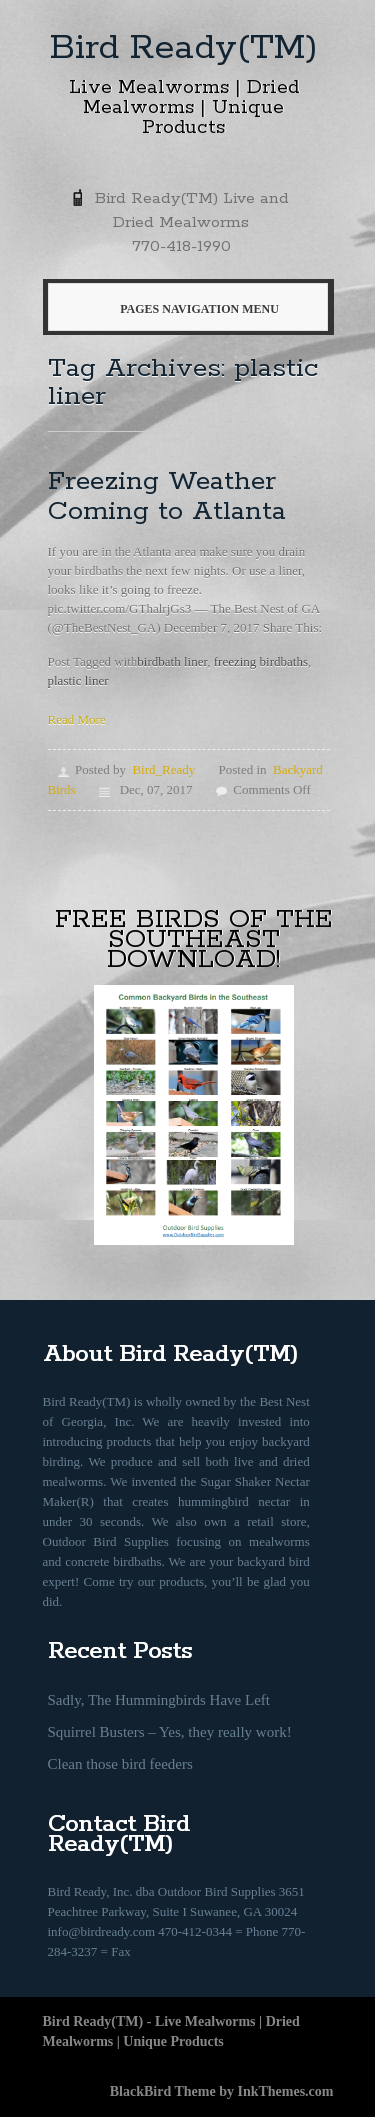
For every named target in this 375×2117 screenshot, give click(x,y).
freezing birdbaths (261, 661)
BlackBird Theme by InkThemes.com (222, 2091)
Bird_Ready (163, 769)
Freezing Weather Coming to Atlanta (167, 496)
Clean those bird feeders (120, 1764)
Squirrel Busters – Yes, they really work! (170, 1732)
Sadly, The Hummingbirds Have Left (159, 1700)
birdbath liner (172, 661)
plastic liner (78, 680)
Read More (77, 719)
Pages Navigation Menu (184, 309)
